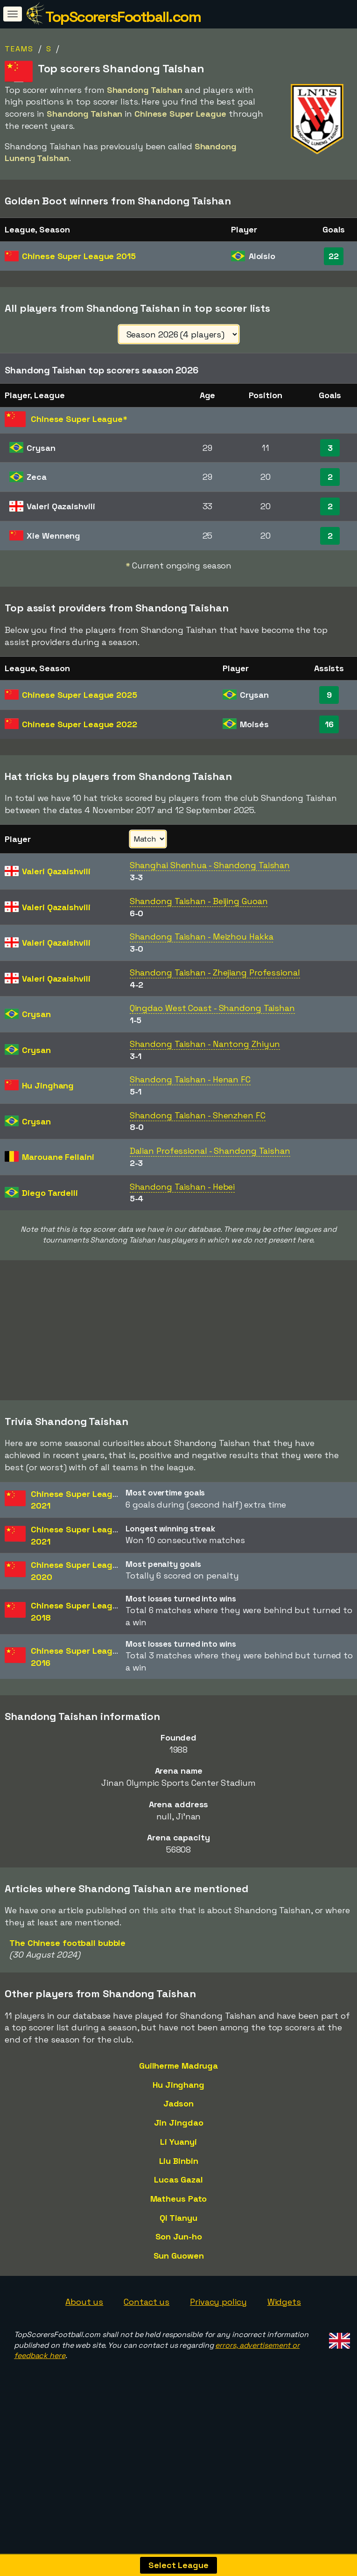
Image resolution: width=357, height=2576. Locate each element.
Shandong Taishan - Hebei (182, 1186)
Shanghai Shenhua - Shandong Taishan (210, 865)
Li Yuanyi (178, 2190)
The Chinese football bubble (67, 1991)
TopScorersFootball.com (123, 16)
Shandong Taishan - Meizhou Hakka (201, 936)
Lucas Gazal (178, 2228)
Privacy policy (218, 2350)
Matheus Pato (178, 2247)
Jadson (178, 2152)
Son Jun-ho (178, 2285)
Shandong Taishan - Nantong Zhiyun (205, 1044)
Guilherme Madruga (178, 2114)
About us (84, 2350)
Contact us (146, 2350)
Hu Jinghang (178, 2133)
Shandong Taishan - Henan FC (190, 1079)
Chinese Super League (79, 256)
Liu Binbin (178, 2209)
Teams (19, 49)
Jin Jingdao (178, 2171)
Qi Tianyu (178, 2266)
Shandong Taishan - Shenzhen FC (198, 1115)
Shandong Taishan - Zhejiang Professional (215, 972)
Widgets (284, 2350)
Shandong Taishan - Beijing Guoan (199, 901)
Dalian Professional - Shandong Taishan (210, 1150)
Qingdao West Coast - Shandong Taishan (212, 1008)
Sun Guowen (179, 2304)
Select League (178, 2565)
